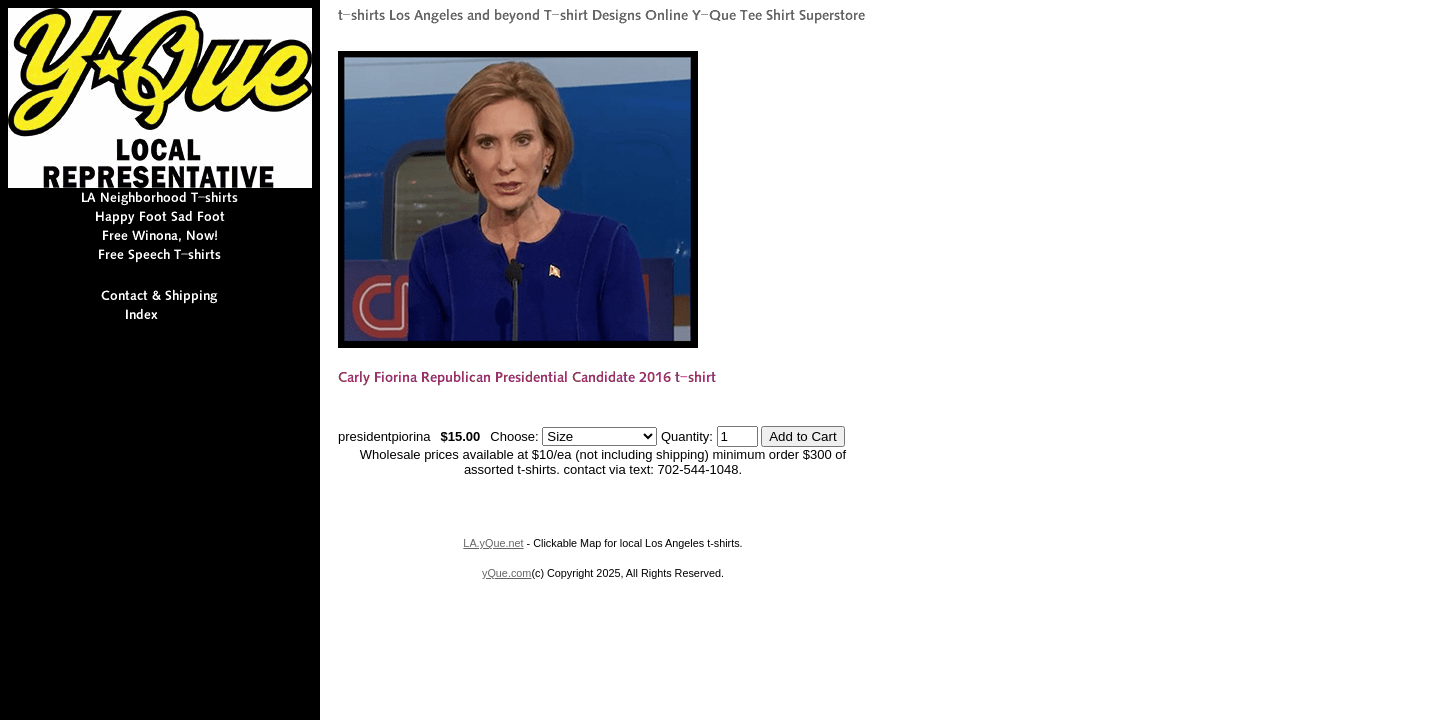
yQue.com (506, 573)
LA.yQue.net (493, 543)
